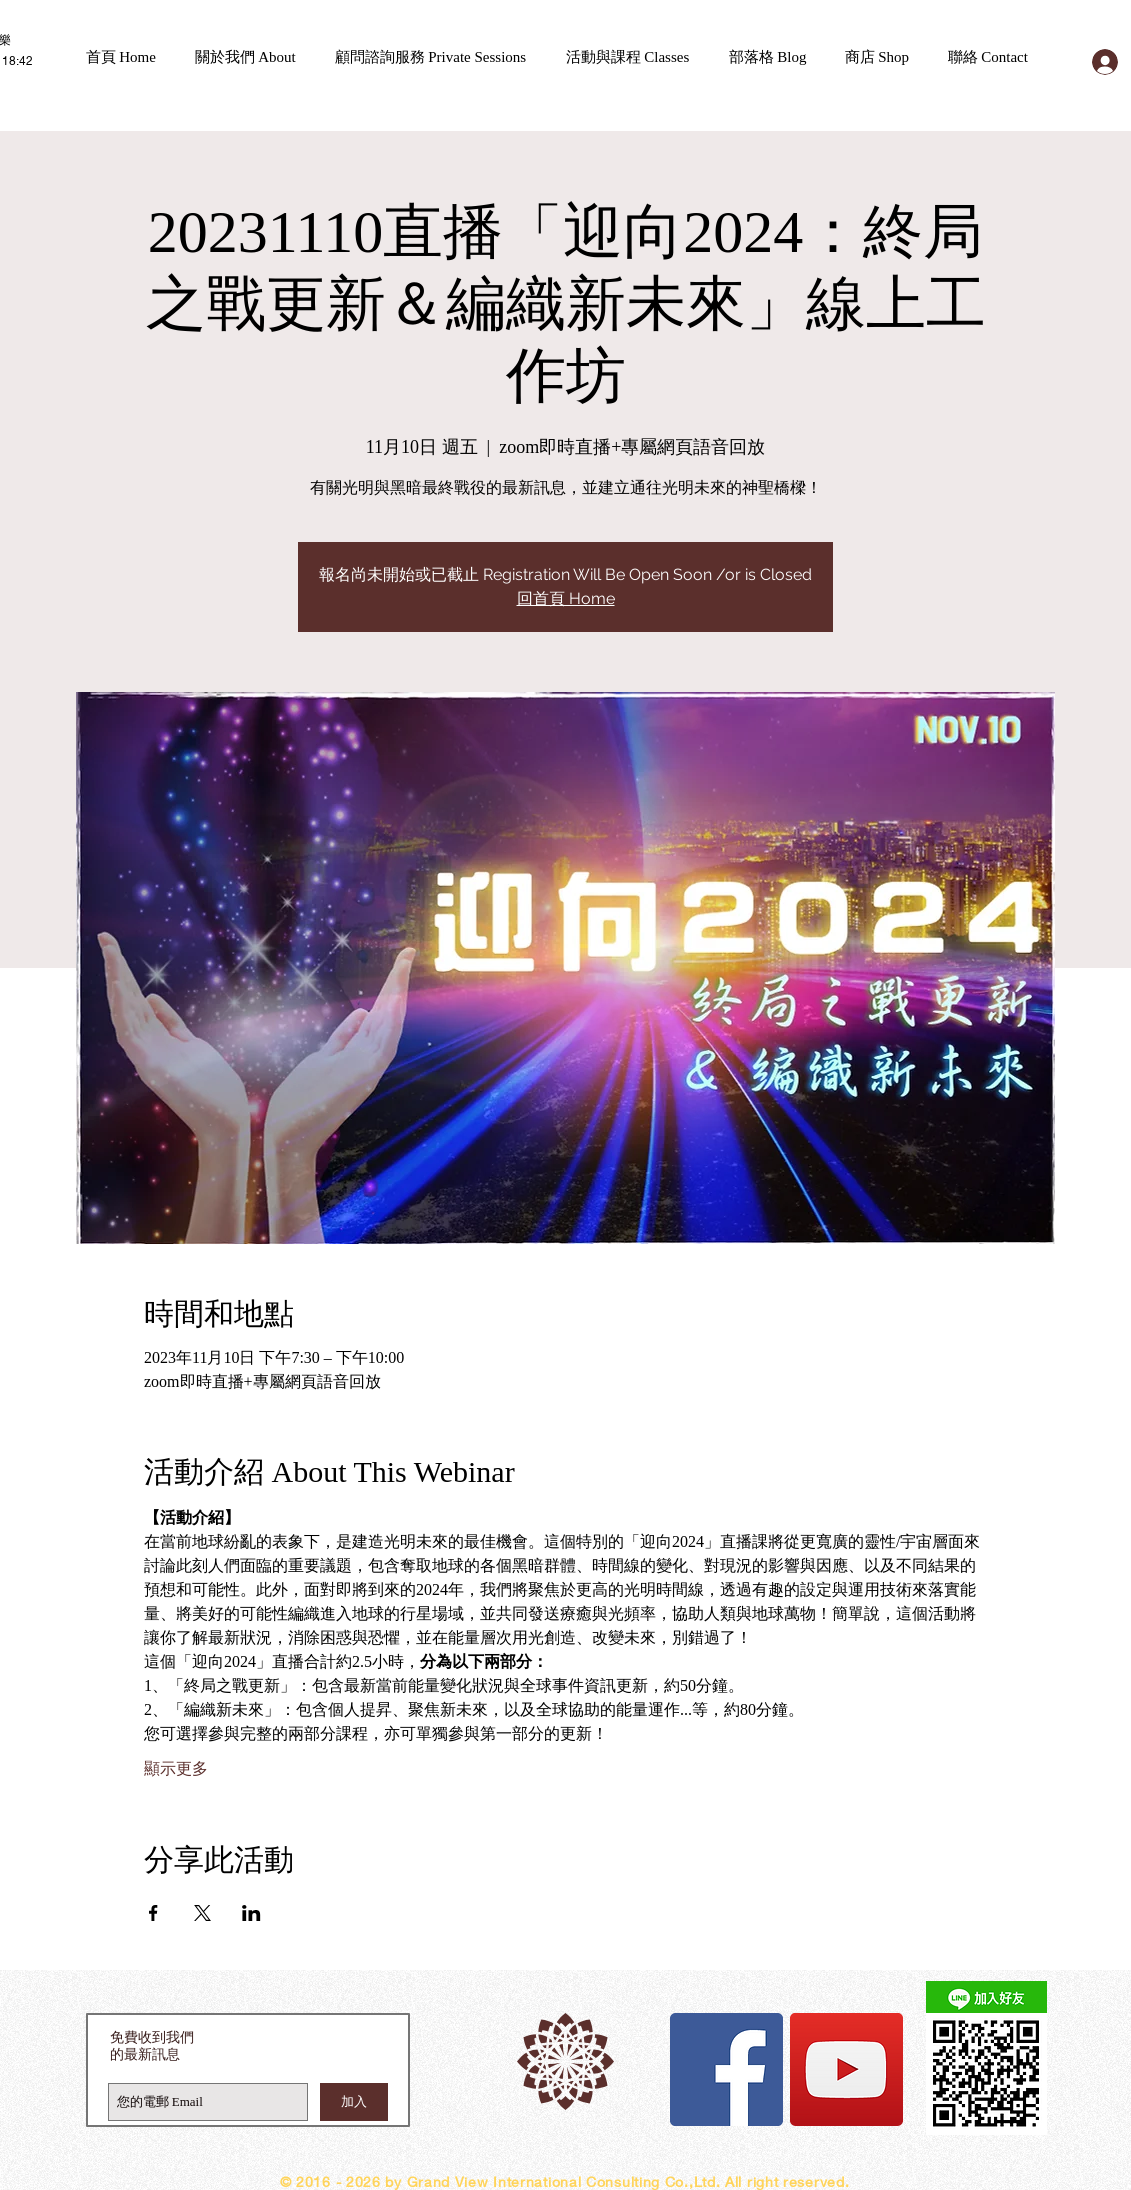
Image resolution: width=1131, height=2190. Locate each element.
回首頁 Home (566, 598)
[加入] (354, 2102)
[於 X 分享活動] (202, 1913)
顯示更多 (176, 1768)
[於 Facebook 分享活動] (153, 1913)
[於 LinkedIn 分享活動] (251, 1913)
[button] (255, 57)
